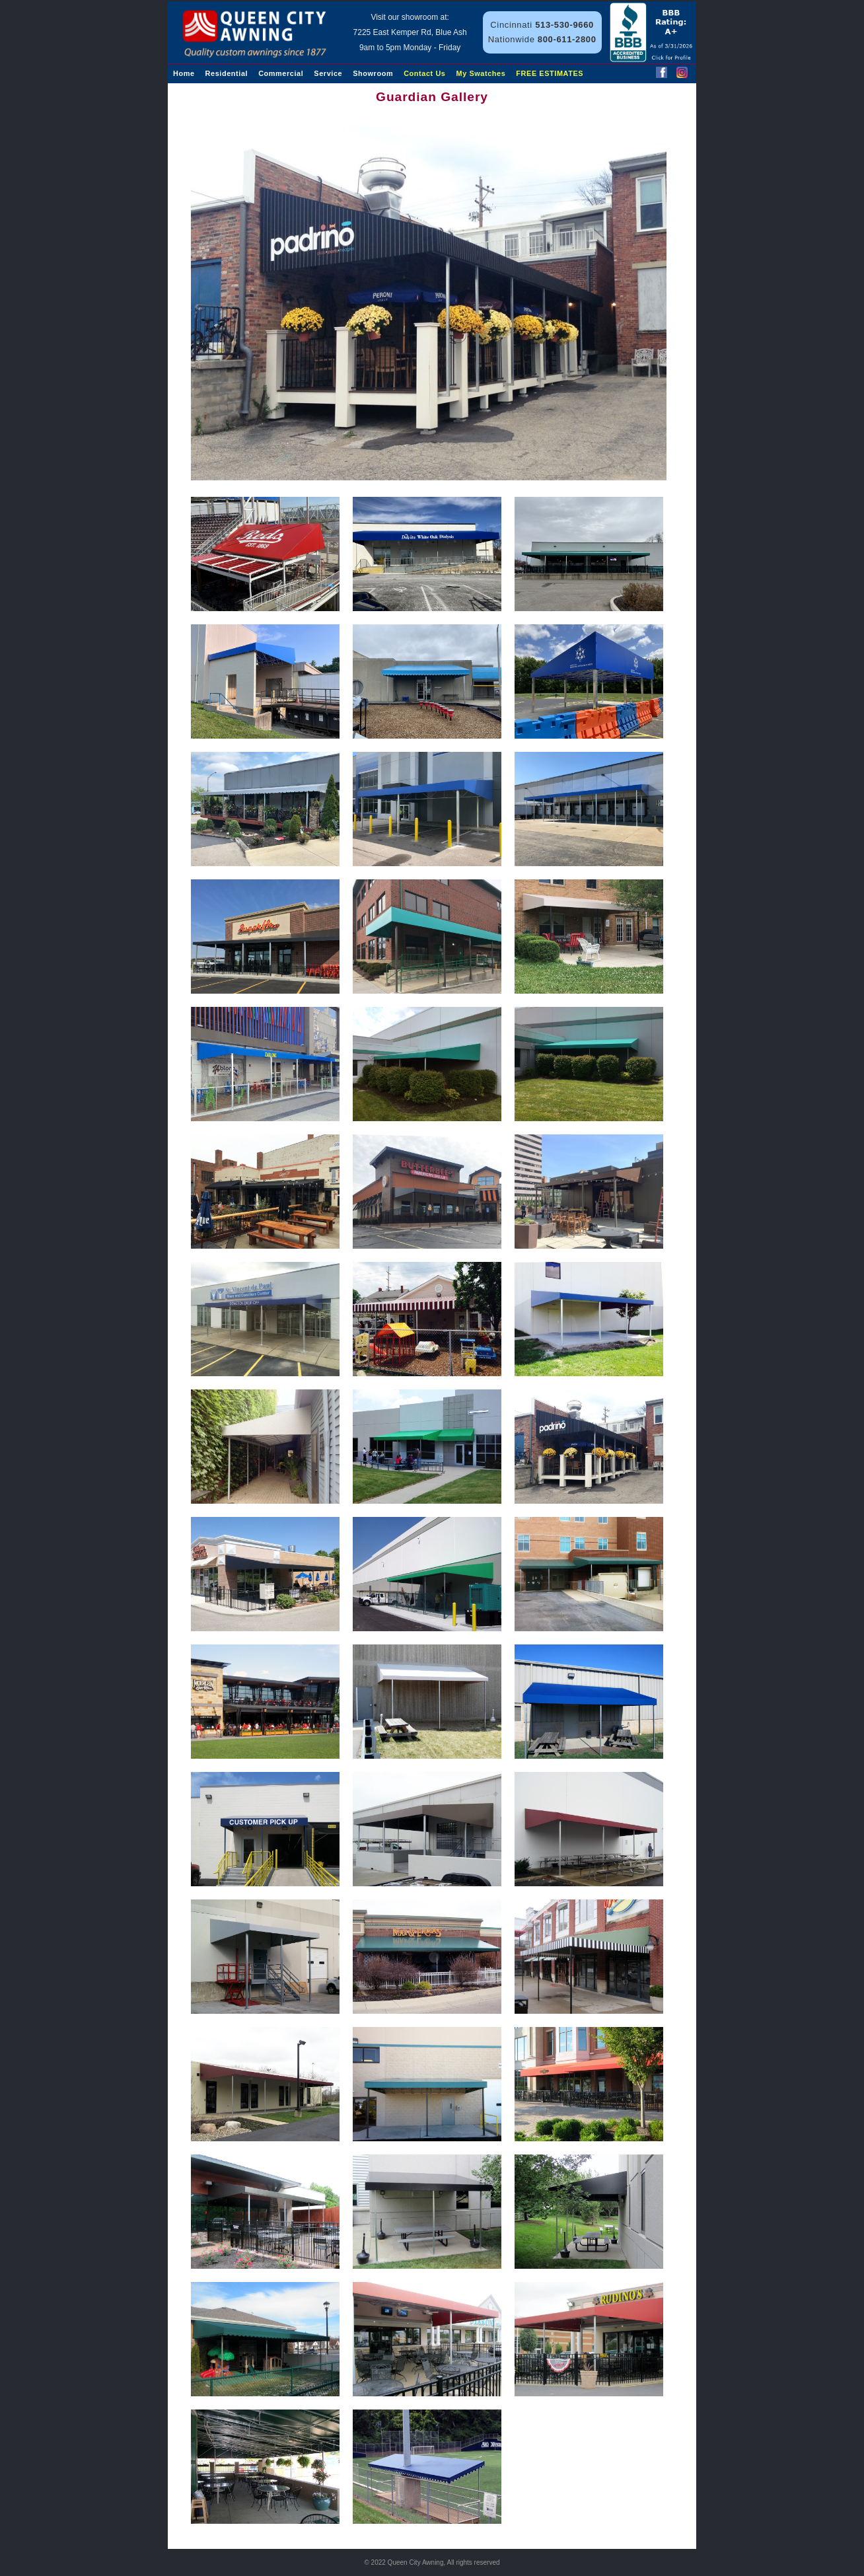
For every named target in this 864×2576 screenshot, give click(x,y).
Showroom (373, 73)
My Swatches (481, 73)
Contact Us (424, 73)
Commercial (280, 73)
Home (184, 73)
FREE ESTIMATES (549, 73)
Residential (226, 73)
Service (328, 73)
